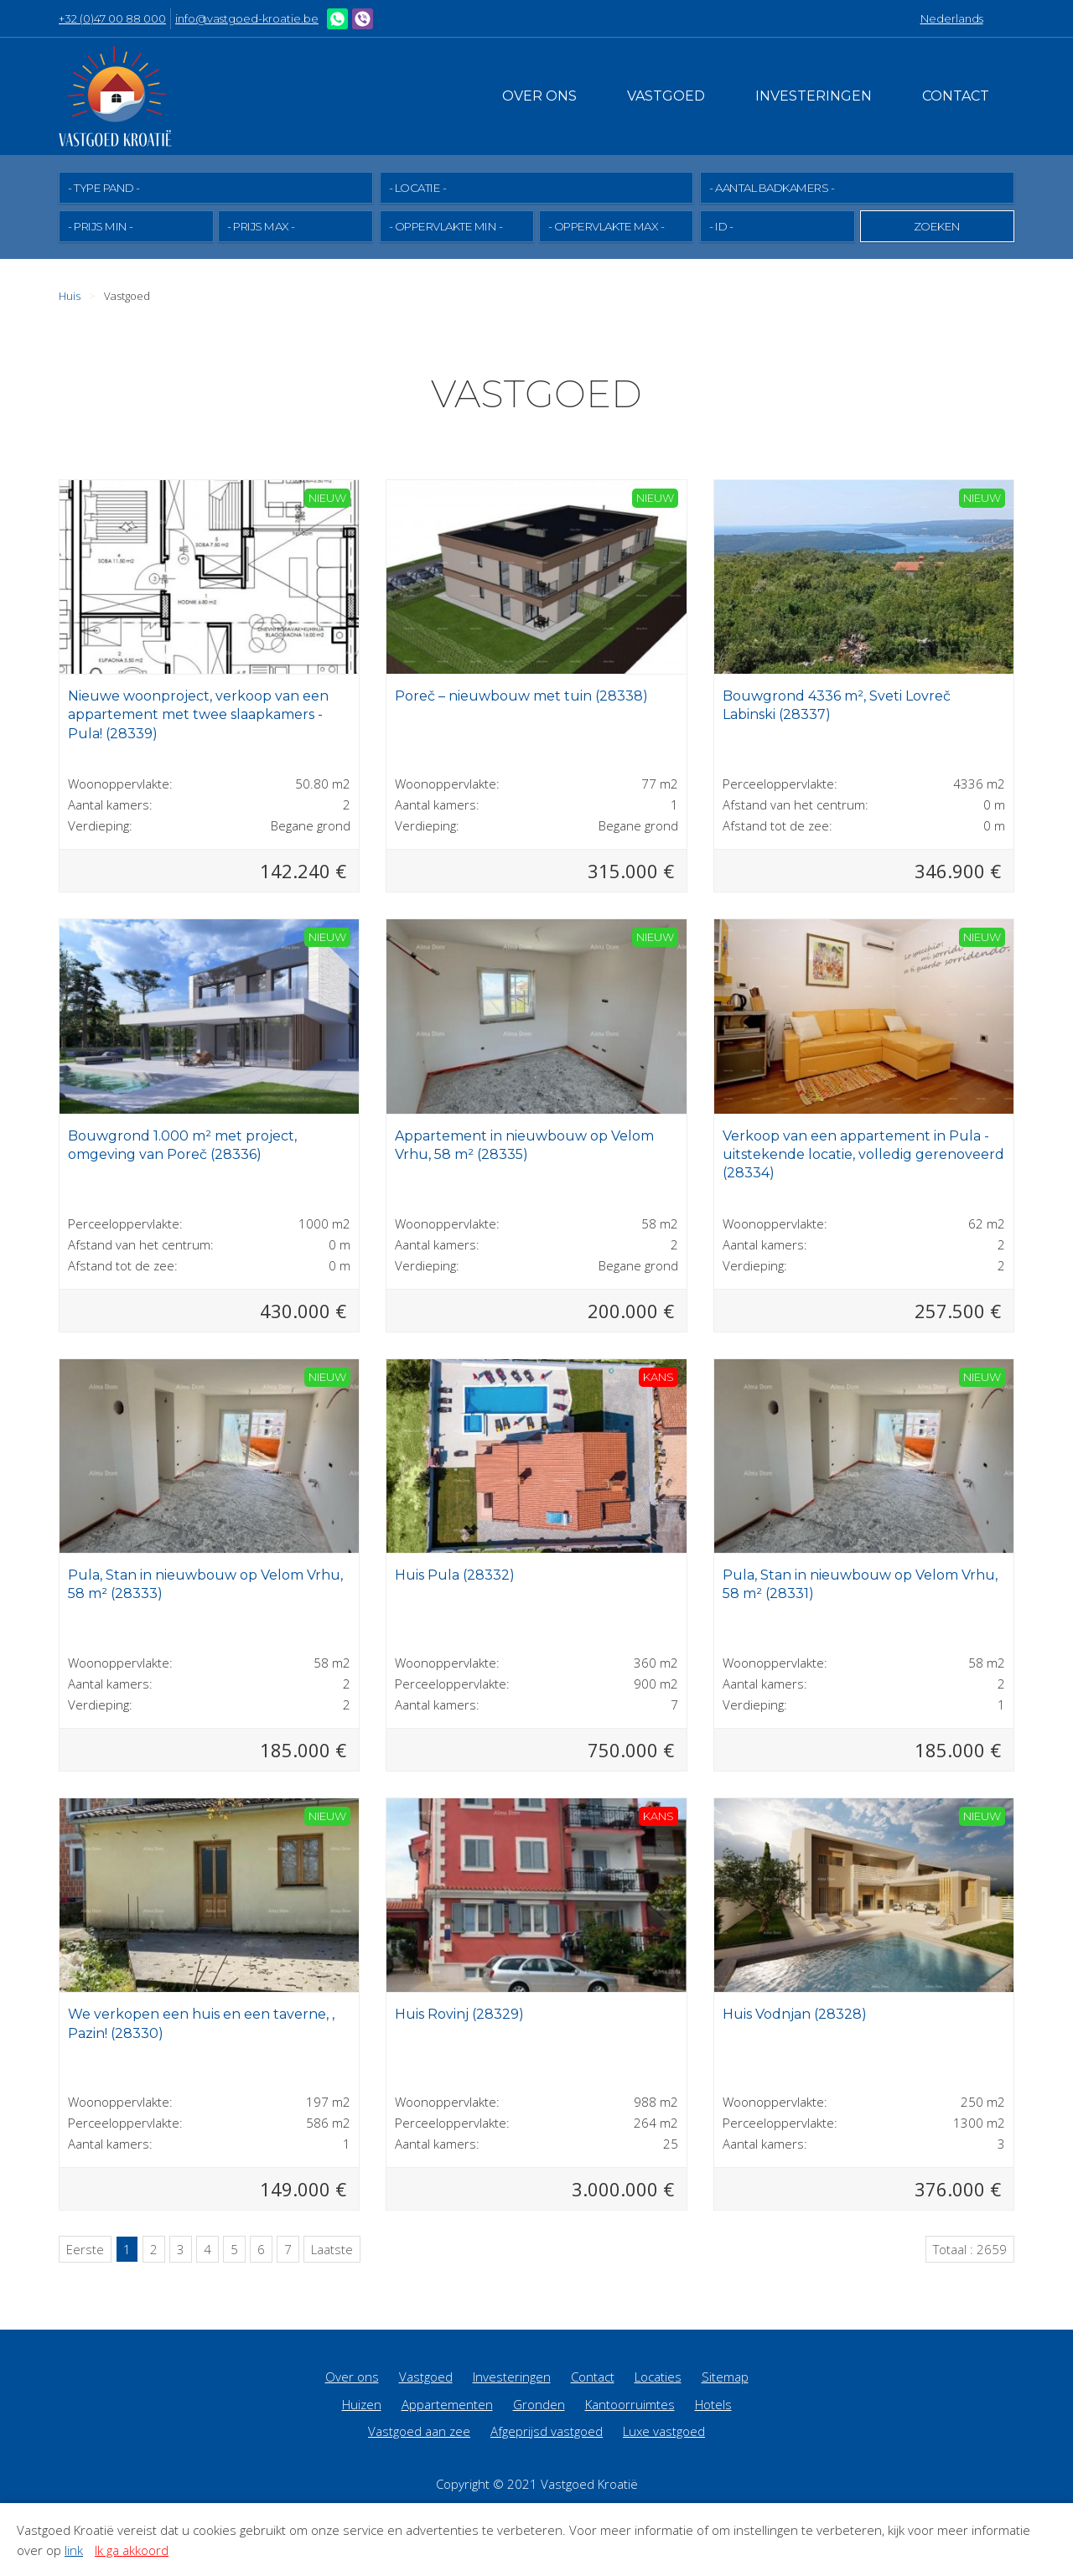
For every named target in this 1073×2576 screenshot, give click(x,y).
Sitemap (725, 2375)
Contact (955, 96)
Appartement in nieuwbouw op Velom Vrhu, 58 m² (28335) (524, 1144)
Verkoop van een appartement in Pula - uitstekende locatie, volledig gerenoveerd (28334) (863, 1154)
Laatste (332, 2248)
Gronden (539, 2403)
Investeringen (813, 96)
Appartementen (447, 2403)
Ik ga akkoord (131, 2550)
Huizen (361, 2403)
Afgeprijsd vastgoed (546, 2430)
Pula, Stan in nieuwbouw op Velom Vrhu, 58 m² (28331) (860, 1583)
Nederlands (951, 18)
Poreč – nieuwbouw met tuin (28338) (521, 695)
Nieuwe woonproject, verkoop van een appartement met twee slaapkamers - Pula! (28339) (198, 714)
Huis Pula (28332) (455, 1574)
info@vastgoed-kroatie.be (247, 18)
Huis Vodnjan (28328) (795, 2013)
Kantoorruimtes (630, 2403)
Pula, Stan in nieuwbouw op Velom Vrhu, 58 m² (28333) (205, 1583)
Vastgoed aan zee (419, 2430)
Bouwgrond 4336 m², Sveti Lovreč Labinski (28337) (837, 704)
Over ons (539, 96)
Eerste (85, 2248)
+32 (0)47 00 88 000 (112, 18)
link (74, 2550)
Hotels (713, 2403)
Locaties (658, 2375)
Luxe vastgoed (664, 2430)
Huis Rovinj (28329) (459, 2013)
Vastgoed (666, 96)
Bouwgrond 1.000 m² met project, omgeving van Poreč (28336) (182, 1144)
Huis (69, 295)
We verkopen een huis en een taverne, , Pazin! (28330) (201, 2022)
